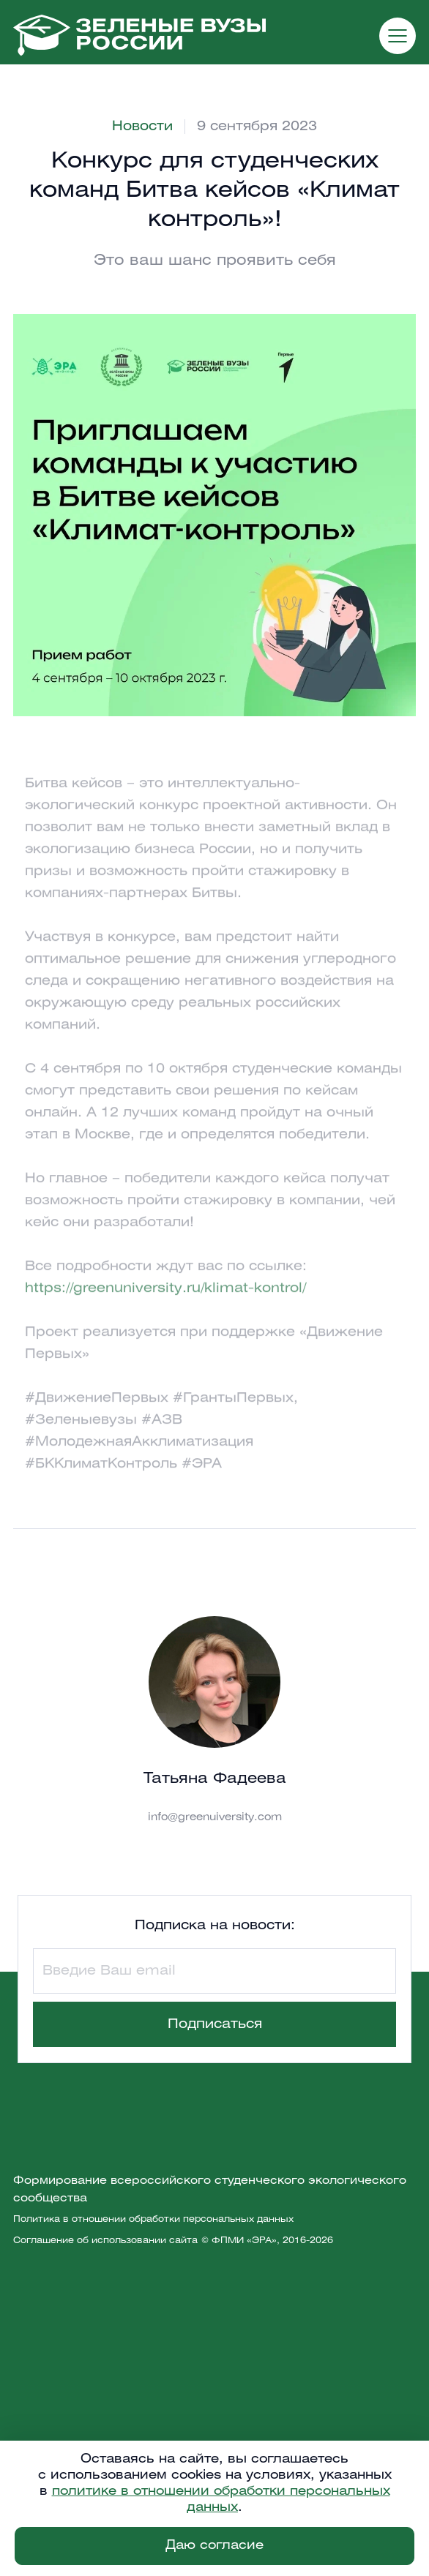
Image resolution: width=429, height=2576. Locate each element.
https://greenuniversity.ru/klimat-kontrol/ (165, 1304)
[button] (397, 36)
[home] (139, 35)
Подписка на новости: (215, 1925)
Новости (142, 126)
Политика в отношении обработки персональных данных (153, 2219)
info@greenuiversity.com (215, 1817)
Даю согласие (214, 2545)
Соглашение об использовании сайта (105, 2241)
